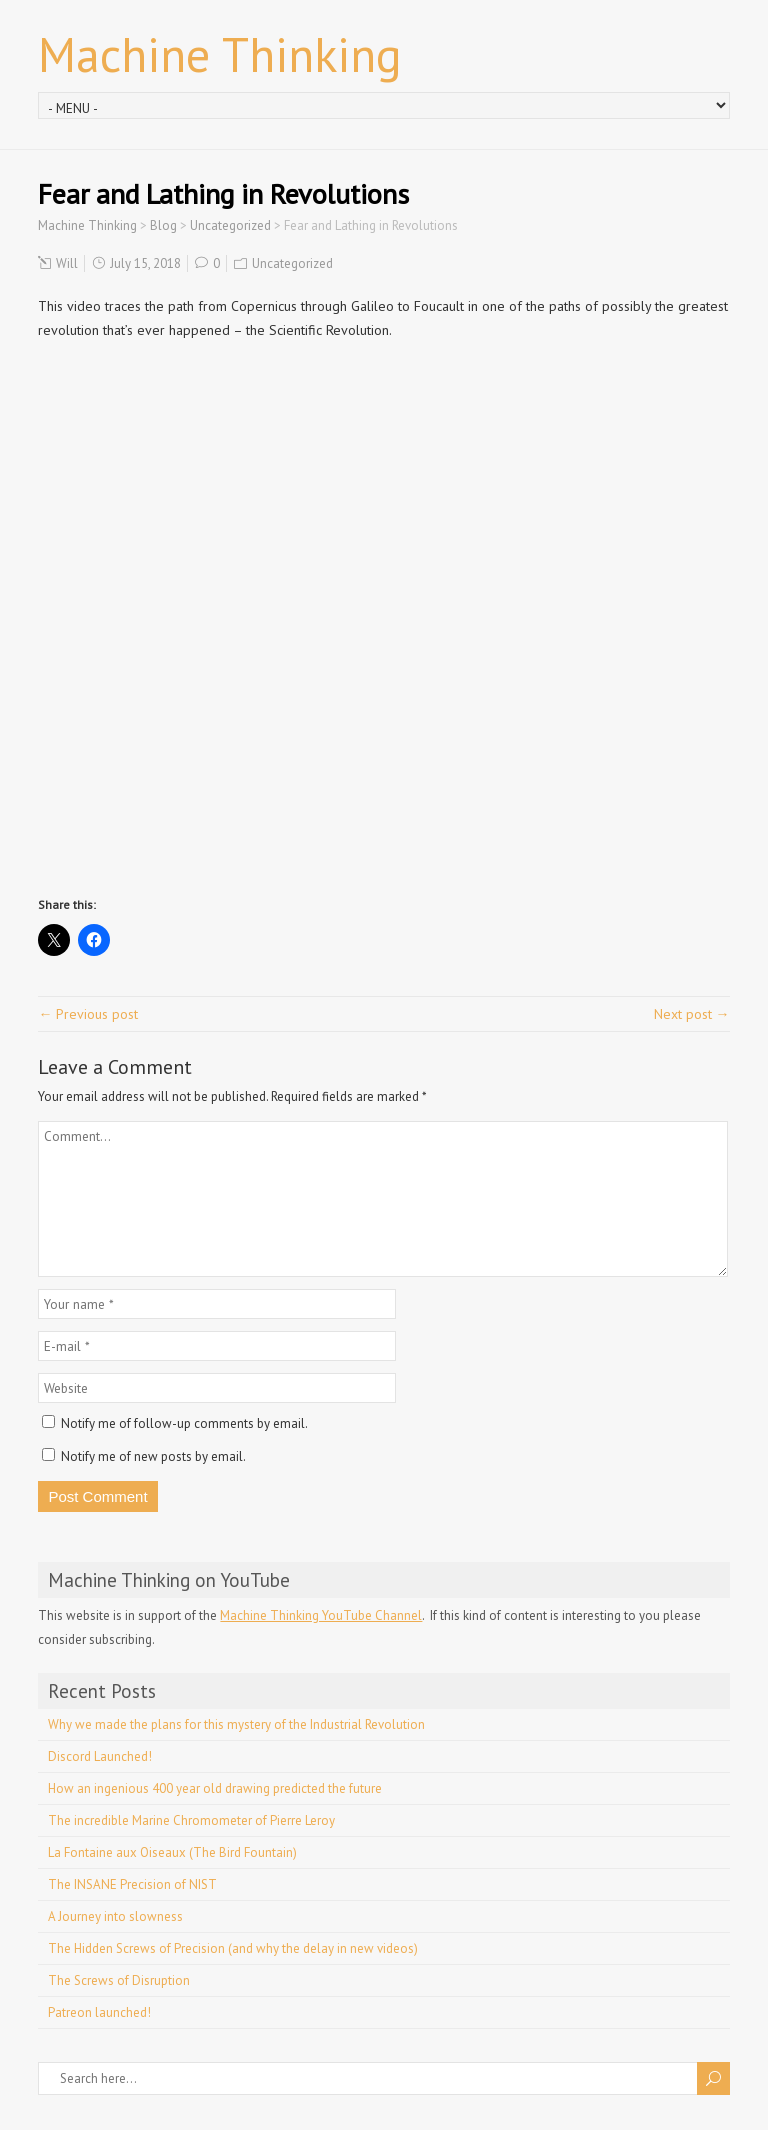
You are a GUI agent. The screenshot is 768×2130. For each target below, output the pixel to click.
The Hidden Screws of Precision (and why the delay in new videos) (233, 1948)
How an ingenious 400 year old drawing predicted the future (215, 1788)
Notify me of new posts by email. (153, 1456)
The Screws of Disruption (119, 1980)
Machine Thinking (220, 54)
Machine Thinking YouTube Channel (321, 1615)
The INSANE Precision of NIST (132, 1884)
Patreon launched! (99, 2012)
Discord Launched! (100, 1756)
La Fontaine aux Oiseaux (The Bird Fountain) (172, 1852)
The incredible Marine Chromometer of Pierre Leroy (191, 1820)
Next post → (692, 1014)
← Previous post (88, 1014)
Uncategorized (292, 263)
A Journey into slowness (115, 1916)
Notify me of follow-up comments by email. (184, 1423)
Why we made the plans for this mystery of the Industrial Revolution (236, 1724)
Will (67, 263)
